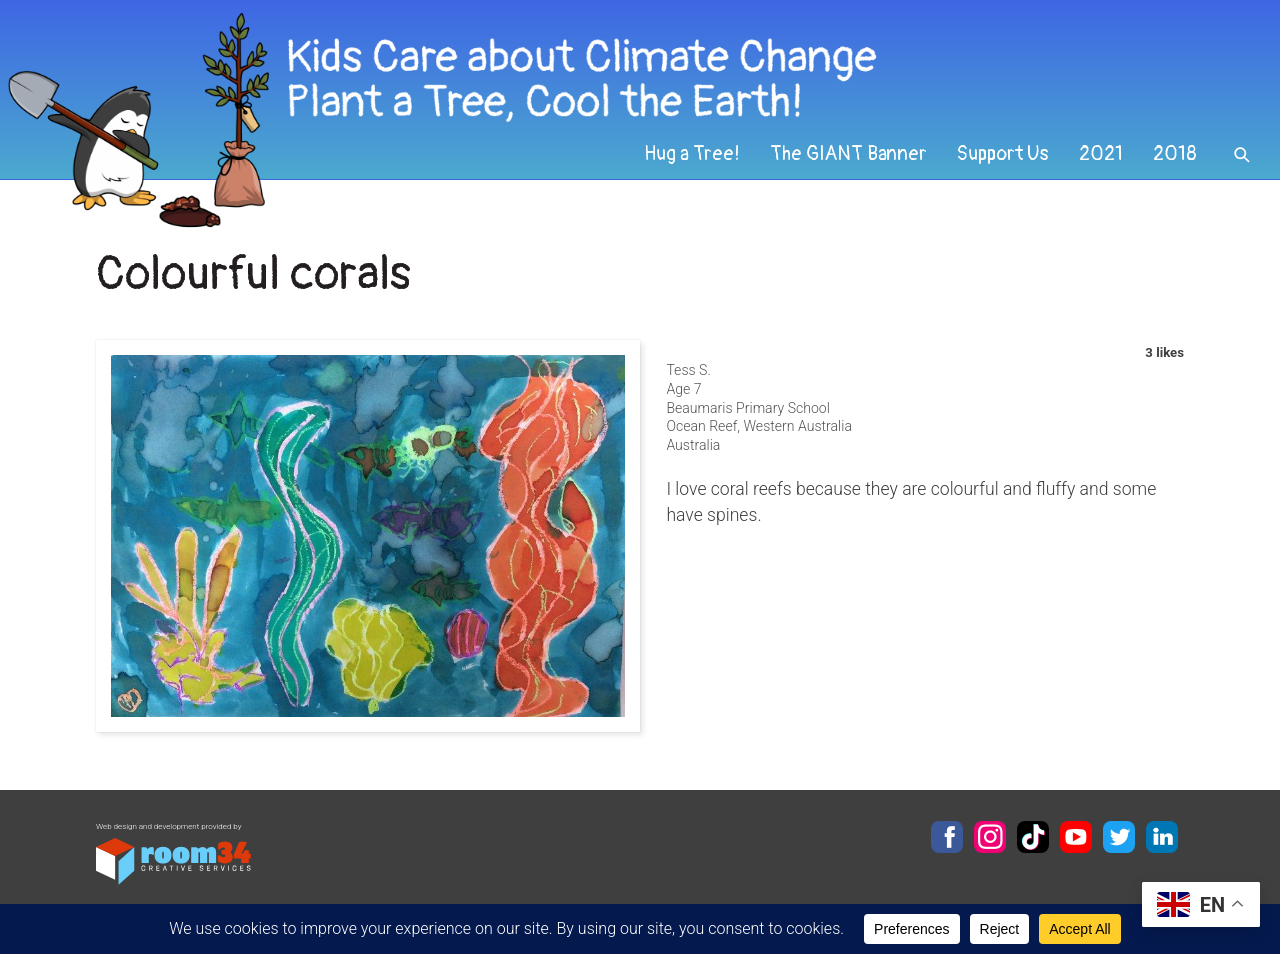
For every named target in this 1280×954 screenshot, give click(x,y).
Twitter (1119, 837)
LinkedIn (1162, 837)
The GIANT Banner (848, 154)
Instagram (990, 837)
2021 (1101, 154)
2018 (1175, 154)
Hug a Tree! (692, 154)
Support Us (1003, 154)
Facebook (947, 837)
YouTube (1076, 837)
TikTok (1033, 837)
